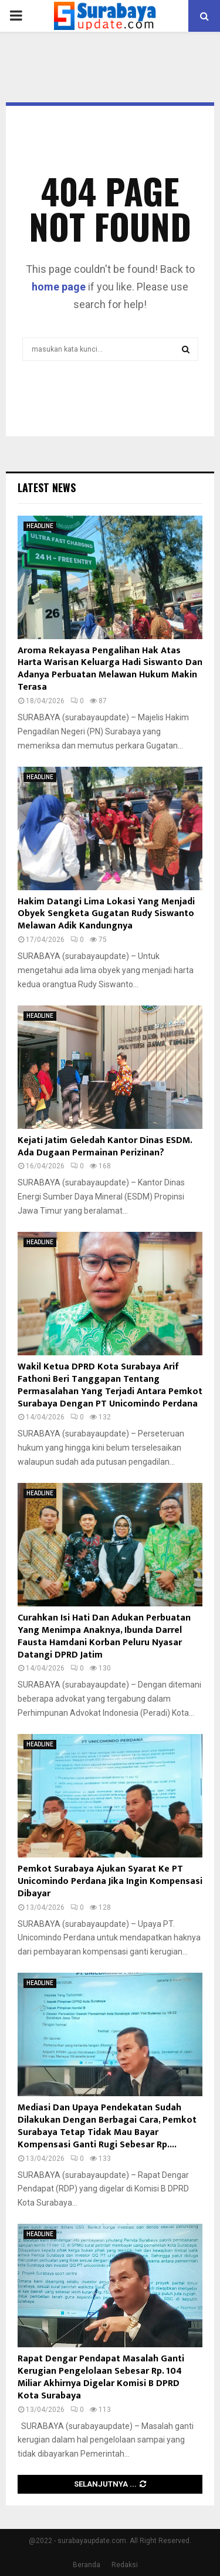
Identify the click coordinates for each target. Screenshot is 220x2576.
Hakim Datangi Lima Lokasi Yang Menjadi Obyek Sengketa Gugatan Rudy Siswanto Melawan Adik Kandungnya (106, 914)
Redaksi (124, 2565)
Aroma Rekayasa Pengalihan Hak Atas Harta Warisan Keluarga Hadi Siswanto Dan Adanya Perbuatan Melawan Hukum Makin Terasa (110, 669)
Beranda (86, 2565)
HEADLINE (39, 526)
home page (59, 286)
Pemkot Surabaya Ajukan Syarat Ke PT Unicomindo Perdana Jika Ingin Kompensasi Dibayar (110, 1881)
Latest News (47, 487)
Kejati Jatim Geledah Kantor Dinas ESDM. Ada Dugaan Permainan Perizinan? (105, 1146)
